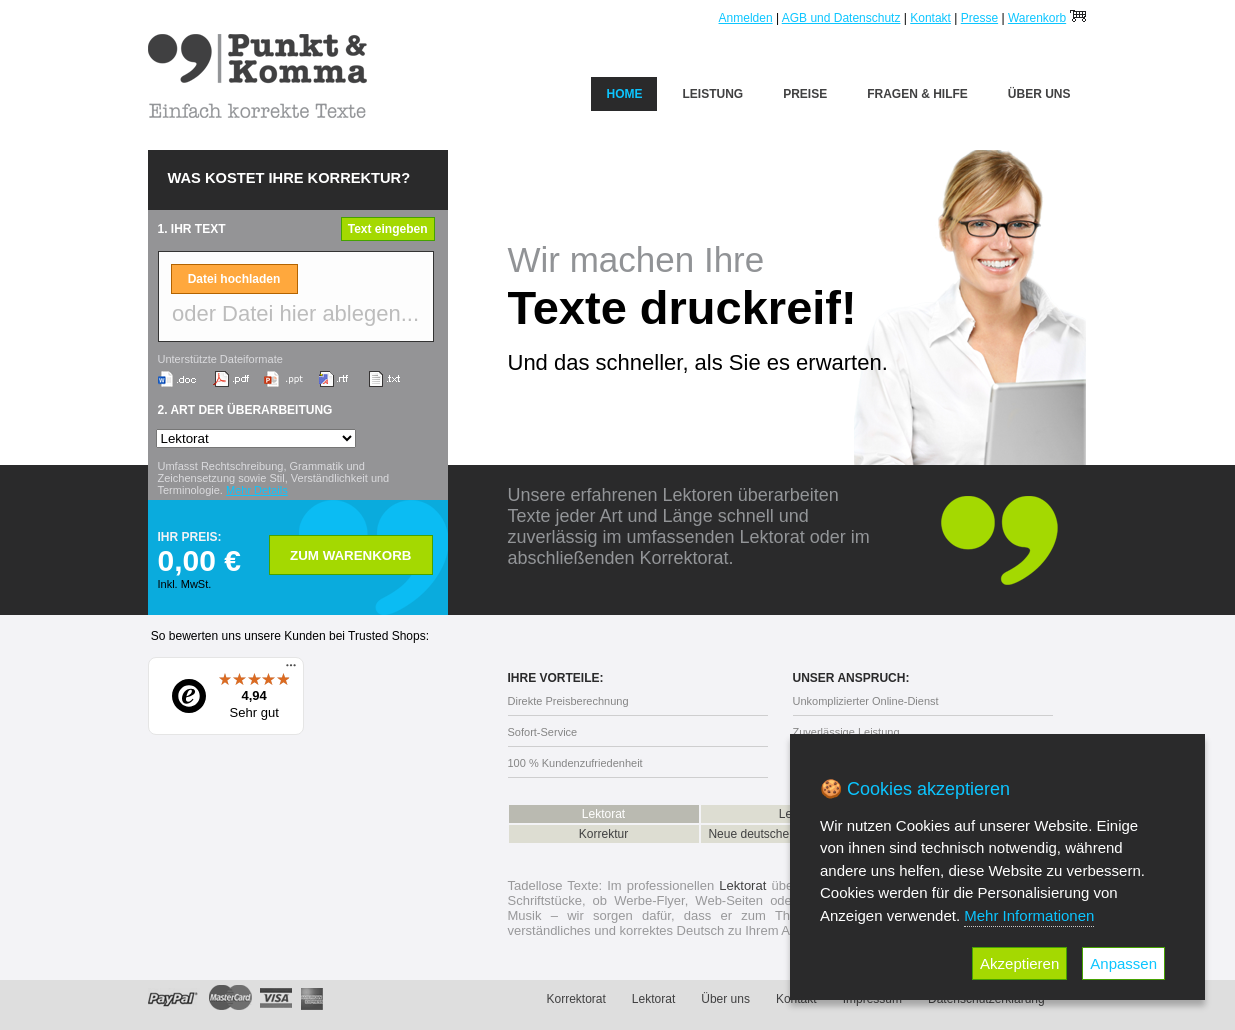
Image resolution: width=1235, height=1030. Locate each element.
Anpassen (1123, 963)
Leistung (712, 94)
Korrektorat (576, 999)
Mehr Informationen (1029, 915)
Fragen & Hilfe (917, 94)
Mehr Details (257, 490)
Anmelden (746, 18)
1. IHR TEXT (192, 229)
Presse (979, 18)
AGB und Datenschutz (841, 18)
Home (624, 94)
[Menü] (291, 670)
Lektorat (603, 814)
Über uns (1039, 94)
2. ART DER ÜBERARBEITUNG (245, 410)
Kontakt (930, 18)
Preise (805, 94)
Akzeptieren (1019, 963)
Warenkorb (1037, 18)
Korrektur (603, 834)
